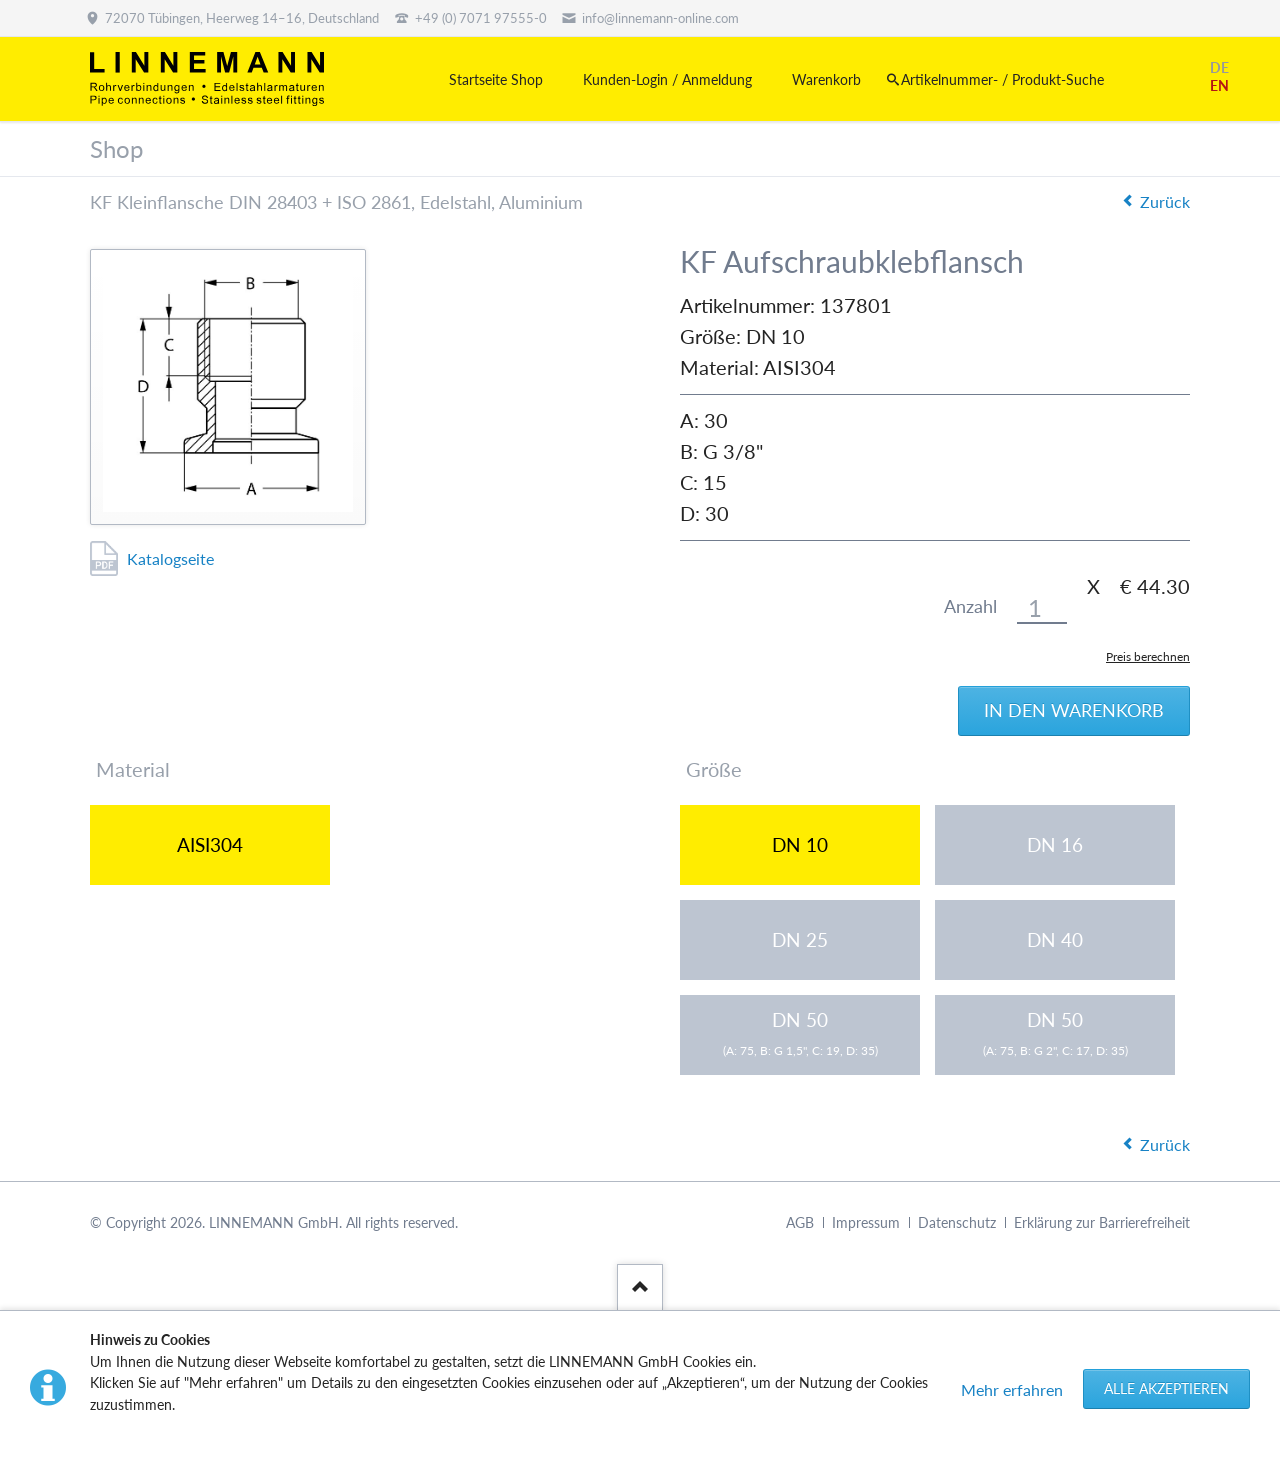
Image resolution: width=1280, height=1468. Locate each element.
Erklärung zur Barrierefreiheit (1102, 1222)
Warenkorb (826, 79)
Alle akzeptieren (1166, 1388)
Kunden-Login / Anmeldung (667, 79)
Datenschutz (957, 1222)
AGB (800, 1222)
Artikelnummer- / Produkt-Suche (1002, 79)
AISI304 (210, 844)
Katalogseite (170, 558)
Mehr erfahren (1012, 1389)
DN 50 (800, 1033)
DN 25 (800, 939)
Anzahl (970, 606)
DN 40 (1055, 939)
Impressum (866, 1222)
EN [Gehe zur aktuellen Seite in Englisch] (1219, 85)
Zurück (1165, 201)
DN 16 (1055, 844)
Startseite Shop (496, 79)
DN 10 (800, 844)
